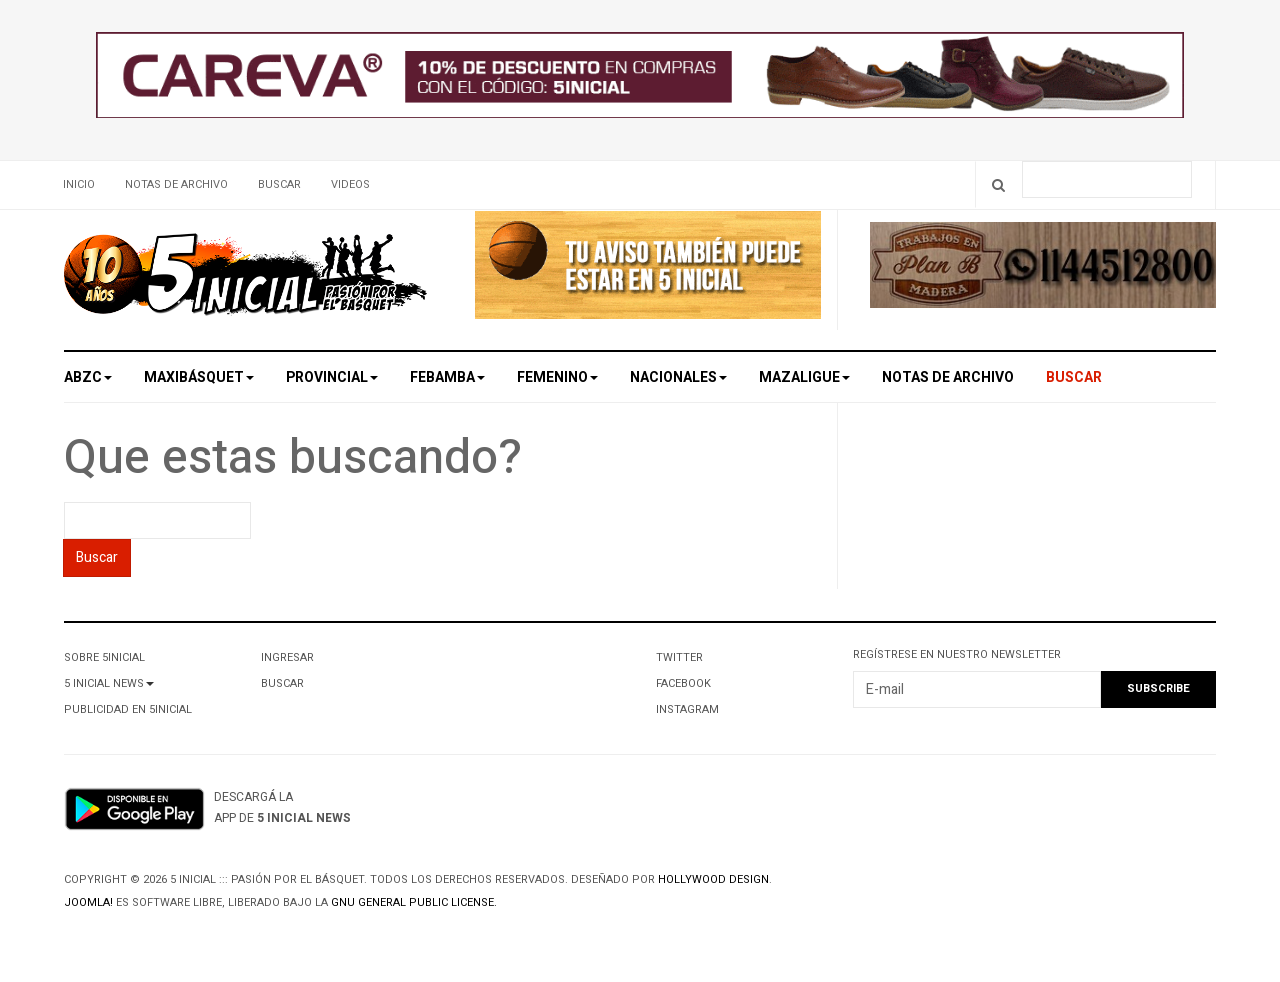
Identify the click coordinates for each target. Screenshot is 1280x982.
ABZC (88, 377)
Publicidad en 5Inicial (128, 709)
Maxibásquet (199, 377)
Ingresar (287, 657)
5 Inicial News (109, 683)
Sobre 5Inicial (104, 657)
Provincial (332, 377)
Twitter (679, 657)
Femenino (557, 377)
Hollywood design (713, 879)
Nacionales (678, 377)
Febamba (447, 377)
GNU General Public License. (414, 902)
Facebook (683, 683)
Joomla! (88, 902)
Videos (350, 184)
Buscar (279, 184)
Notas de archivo (176, 184)
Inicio (79, 184)
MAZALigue (804, 377)
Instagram (687, 709)
